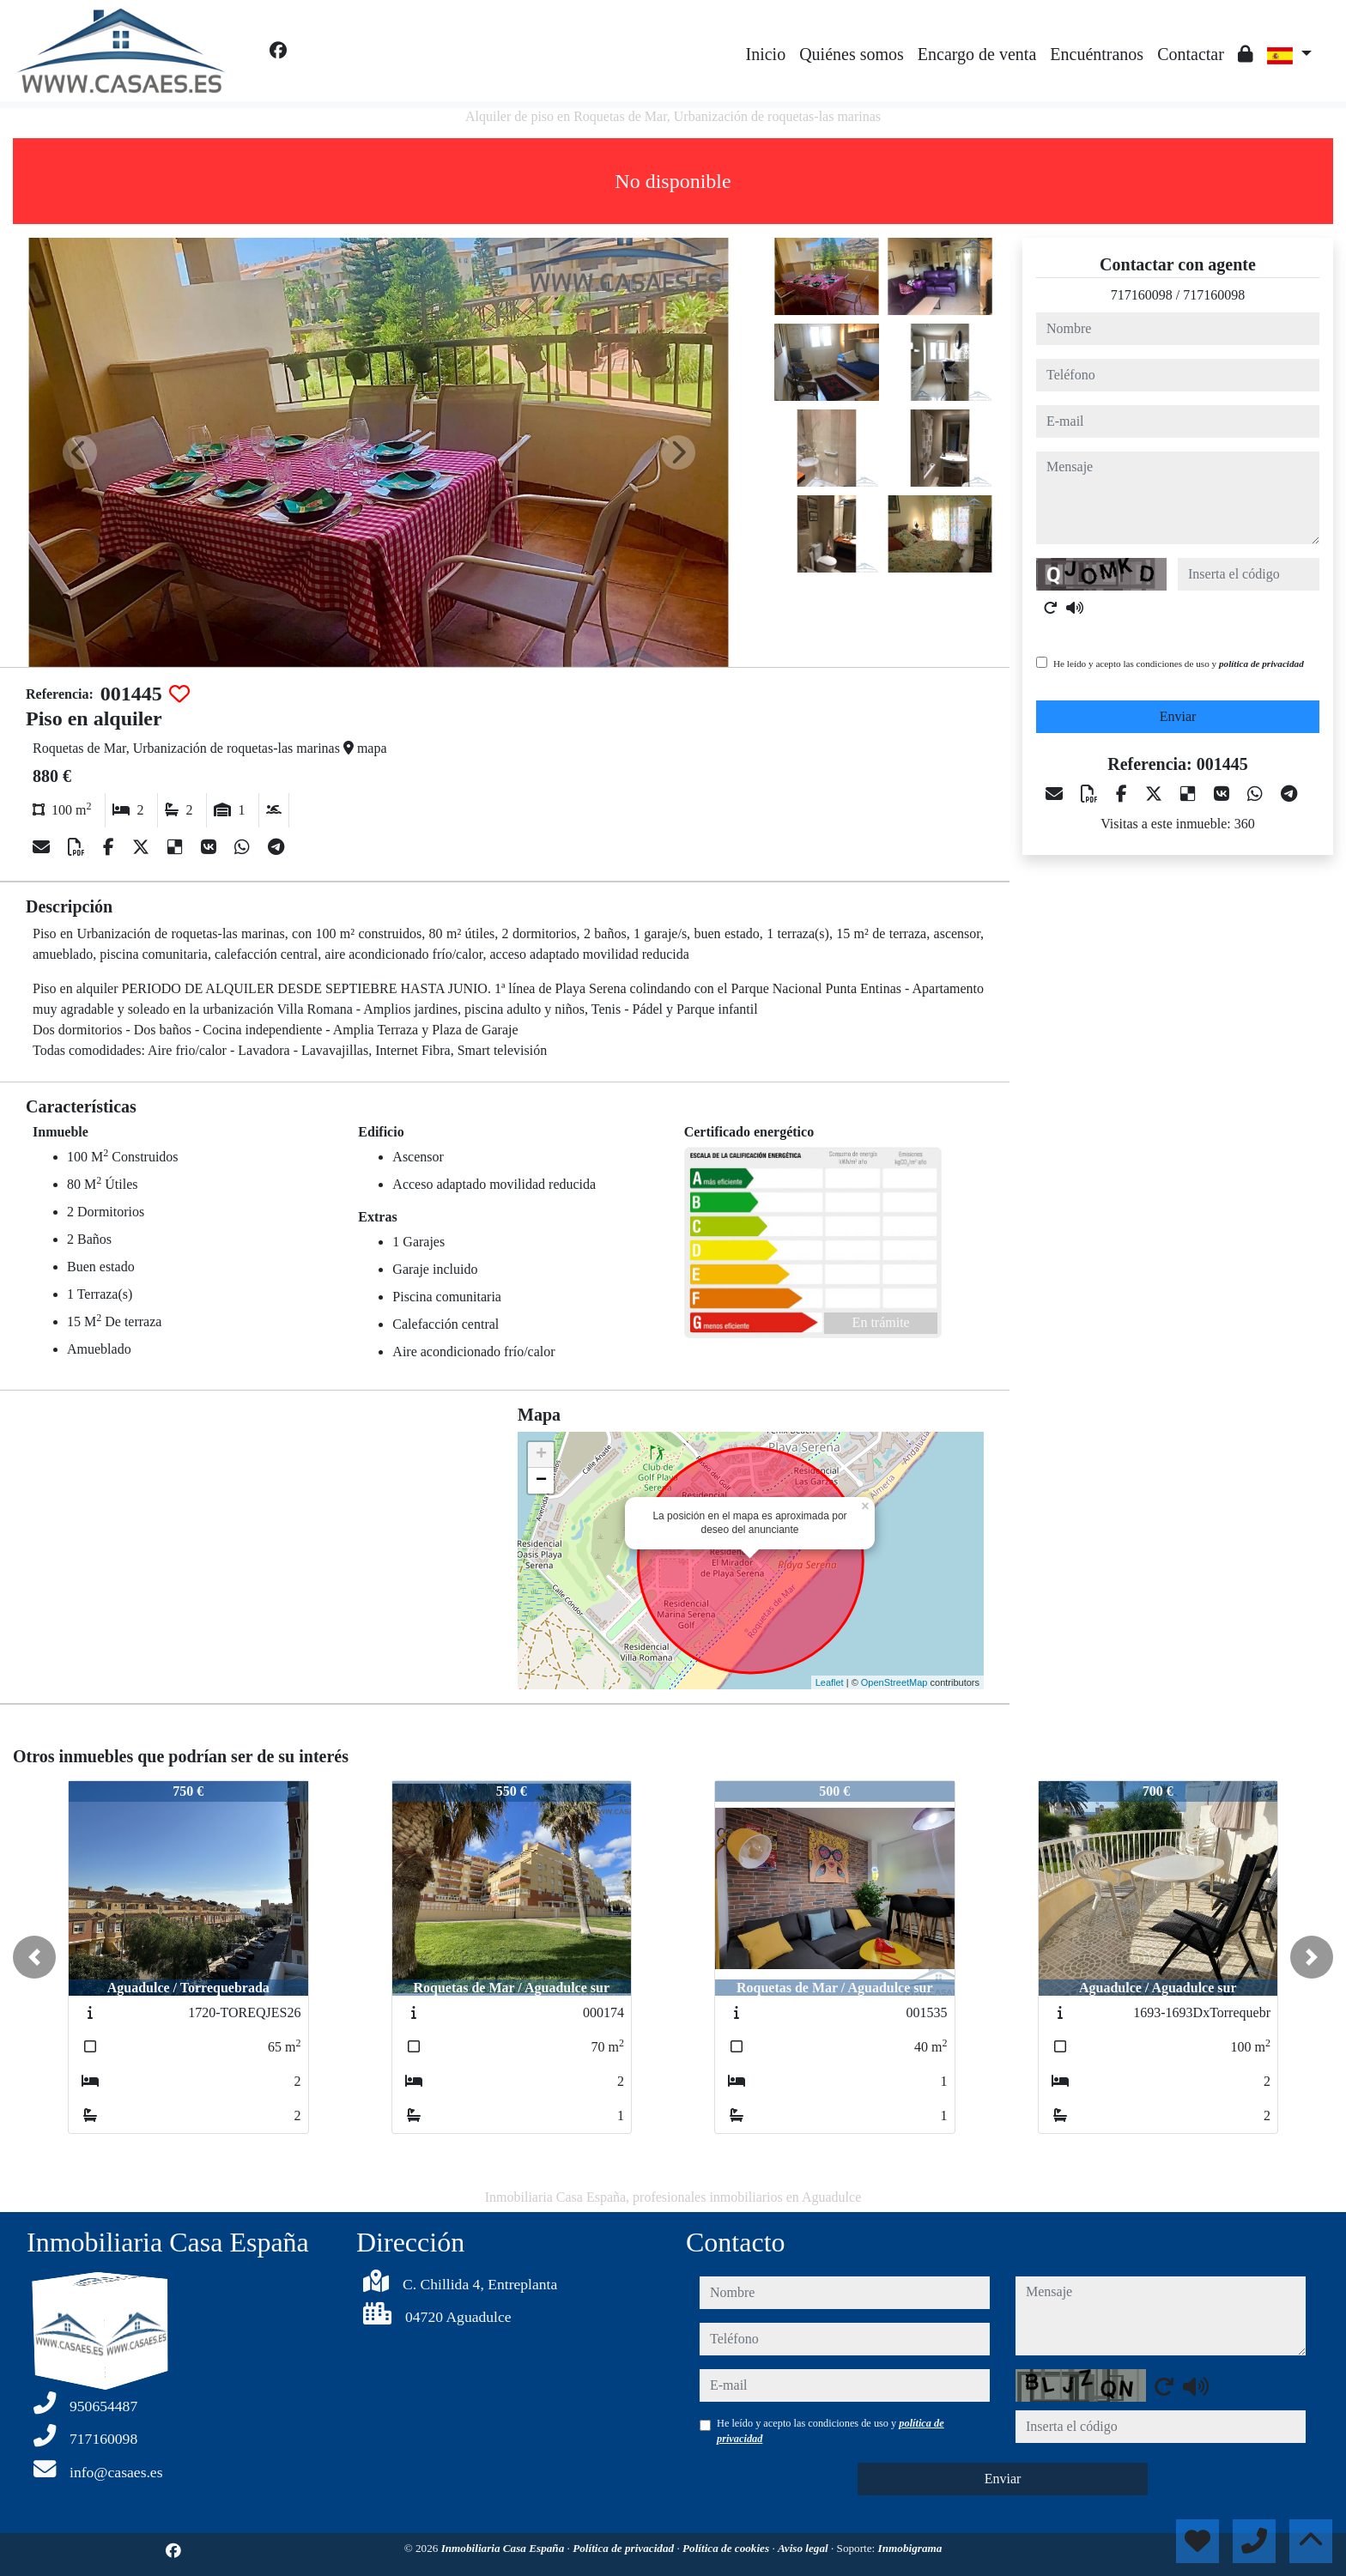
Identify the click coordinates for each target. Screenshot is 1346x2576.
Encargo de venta (977, 54)
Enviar (1178, 716)
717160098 (1142, 295)
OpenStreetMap (894, 1682)
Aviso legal (804, 2548)
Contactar (1190, 54)
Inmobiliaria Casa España (504, 2548)
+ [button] (541, 1455)
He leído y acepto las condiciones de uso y (1178, 663)
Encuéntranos (1096, 54)
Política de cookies (727, 2548)
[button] (34, 1957)
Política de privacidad (624, 2548)
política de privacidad (1261, 663)
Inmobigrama (910, 2548)
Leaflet (829, 1682)
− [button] (541, 1481)
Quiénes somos (851, 54)
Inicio (766, 54)
